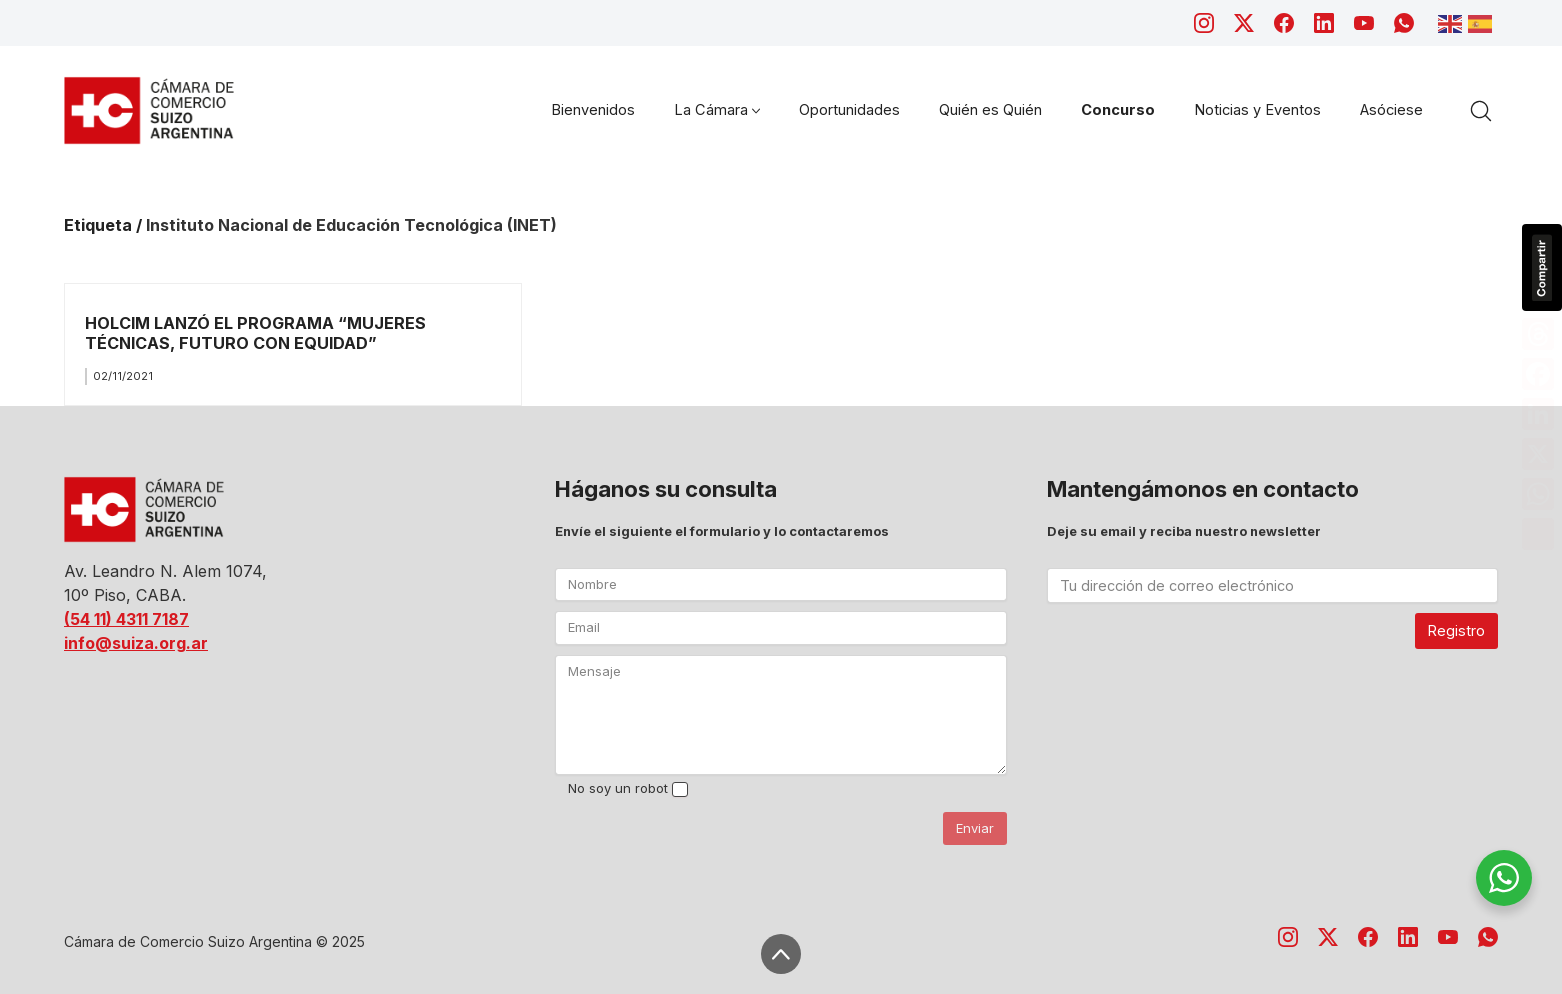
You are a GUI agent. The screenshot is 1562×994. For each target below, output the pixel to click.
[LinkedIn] (1324, 23)
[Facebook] (1284, 23)
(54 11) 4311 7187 (126, 619)
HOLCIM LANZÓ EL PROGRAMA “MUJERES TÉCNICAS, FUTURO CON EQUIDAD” (255, 332)
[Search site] (1481, 111)
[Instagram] (1204, 23)
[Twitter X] (1244, 23)
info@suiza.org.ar (136, 643)
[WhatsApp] (1404, 23)
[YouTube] (1364, 23)
